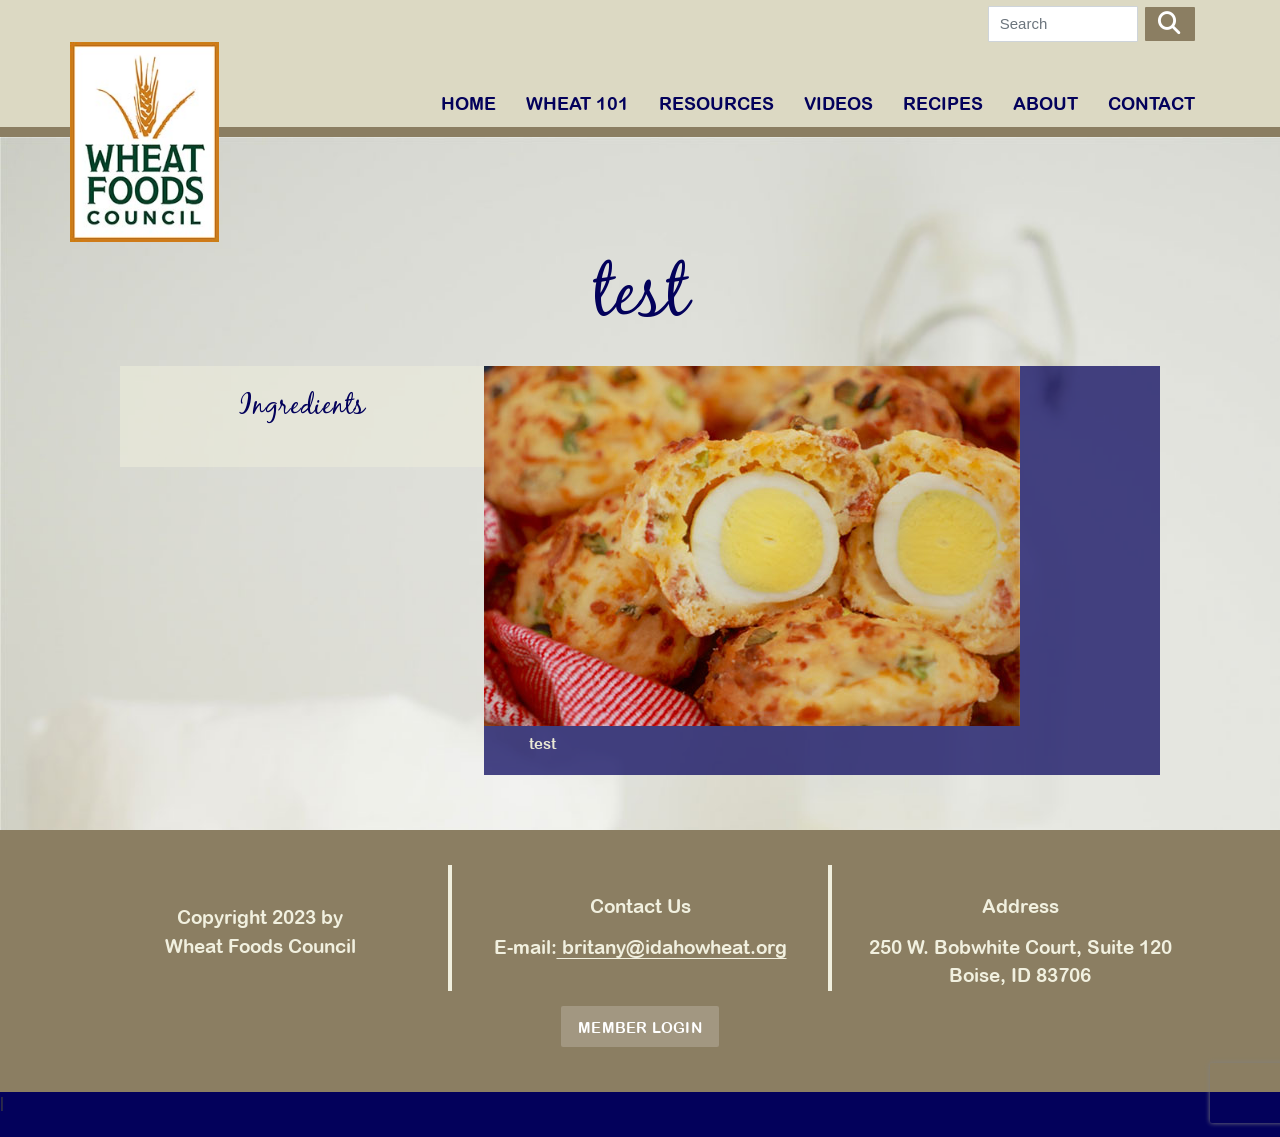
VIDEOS (838, 103)
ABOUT (1045, 103)
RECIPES (943, 103)
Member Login (640, 1027)
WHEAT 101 (577, 103)
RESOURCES (716, 103)
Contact (1151, 103)
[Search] (1063, 24)
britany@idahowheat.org (672, 947)
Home (468, 103)
